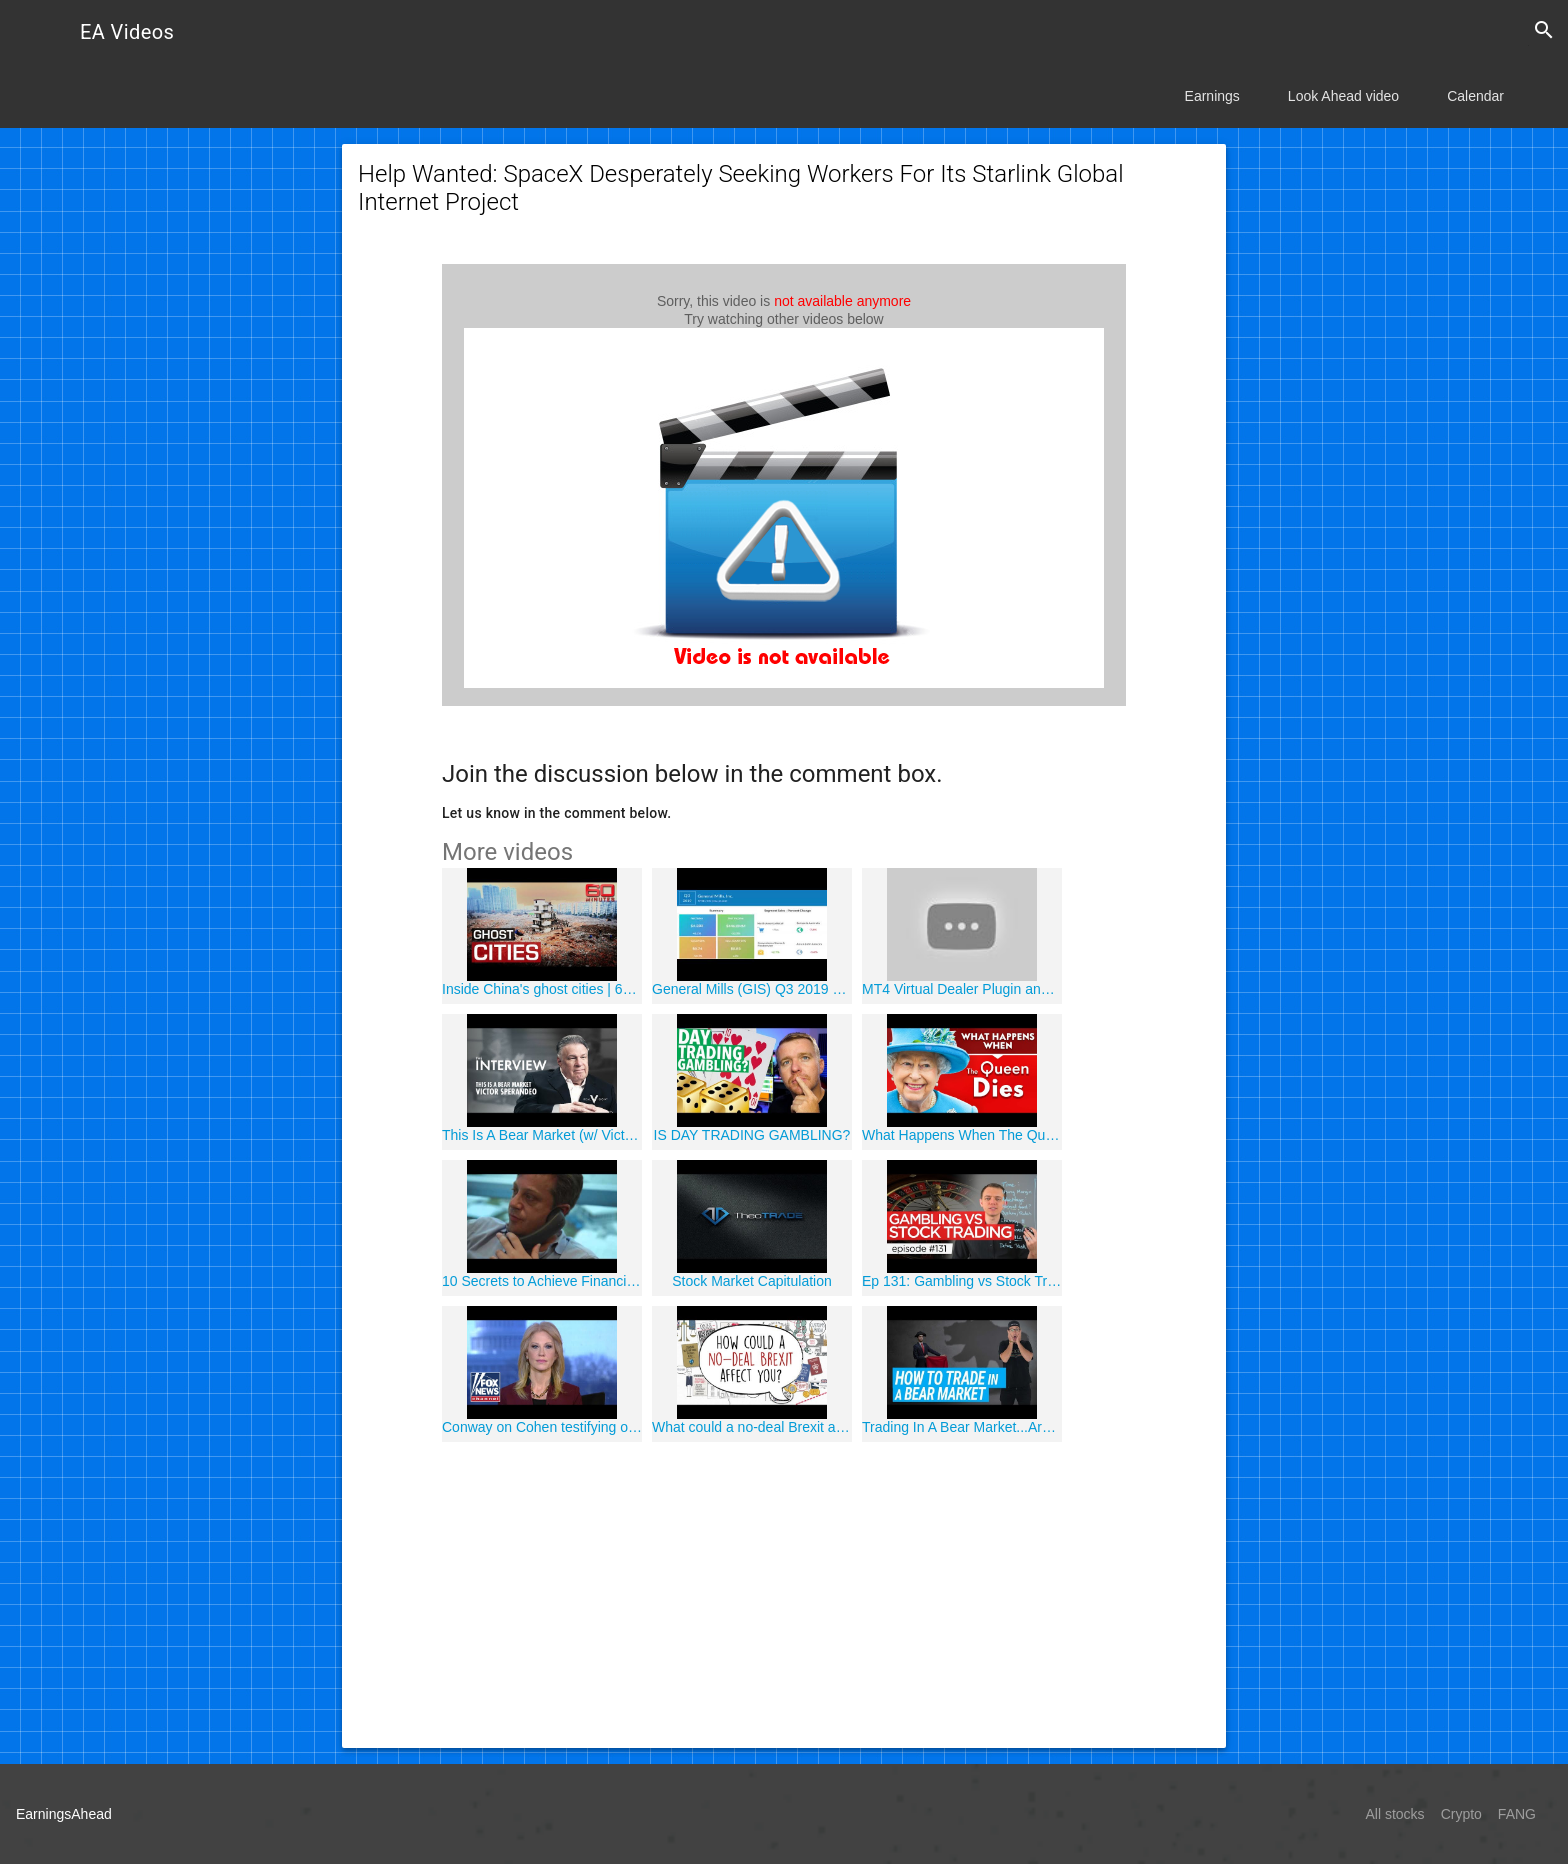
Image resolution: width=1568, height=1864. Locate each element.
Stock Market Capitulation (752, 1281)
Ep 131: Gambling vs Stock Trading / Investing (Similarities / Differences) (962, 1281)
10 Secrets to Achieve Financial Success (542, 1281)
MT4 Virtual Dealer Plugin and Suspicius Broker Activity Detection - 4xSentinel (962, 989)
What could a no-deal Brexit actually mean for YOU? (752, 1427)
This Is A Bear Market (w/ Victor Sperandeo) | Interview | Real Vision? (542, 1135)
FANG (1517, 1814)
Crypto (1461, 1814)
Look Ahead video (1343, 96)
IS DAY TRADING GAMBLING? (752, 1135)
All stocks (1395, 1814)
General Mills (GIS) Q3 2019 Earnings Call (752, 989)
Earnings (1212, 96)
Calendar (1475, 96)
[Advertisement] (784, 1592)
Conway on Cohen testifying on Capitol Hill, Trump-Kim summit (542, 1427)
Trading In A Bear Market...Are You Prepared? (962, 1427)
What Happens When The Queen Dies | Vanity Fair (962, 1135)
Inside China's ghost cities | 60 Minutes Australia (542, 989)
